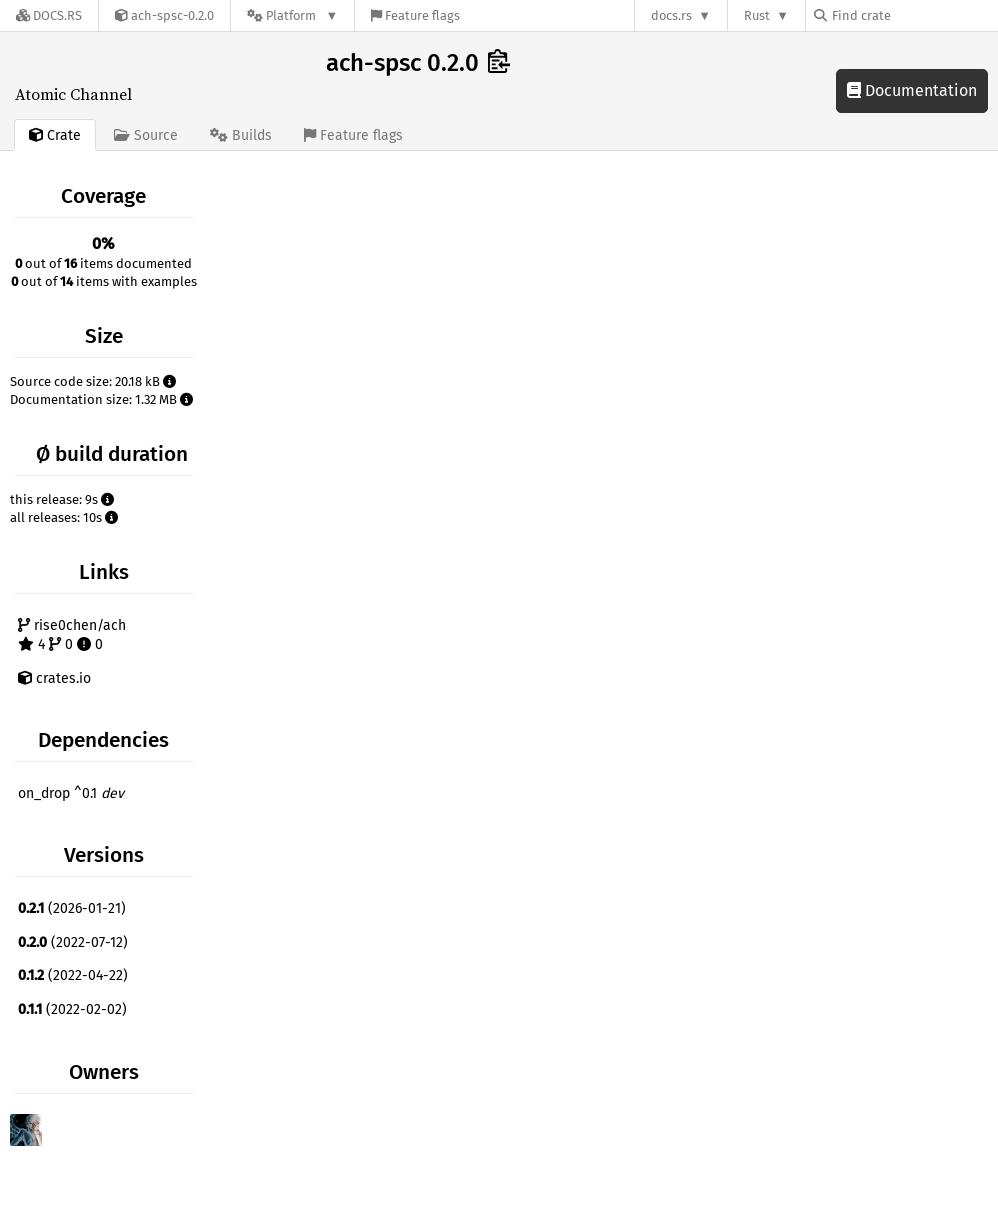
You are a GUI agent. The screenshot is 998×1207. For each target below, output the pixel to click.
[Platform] (292, 15)
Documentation (912, 90)
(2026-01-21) (72, 908)
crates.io (54, 678)
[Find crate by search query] (914, 15)
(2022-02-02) (72, 1009)
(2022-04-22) (73, 975)
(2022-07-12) (73, 942)
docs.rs (671, 15)
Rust (757, 15)
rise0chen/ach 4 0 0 (72, 635)
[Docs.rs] (49, 15)
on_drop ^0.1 (71, 793)
